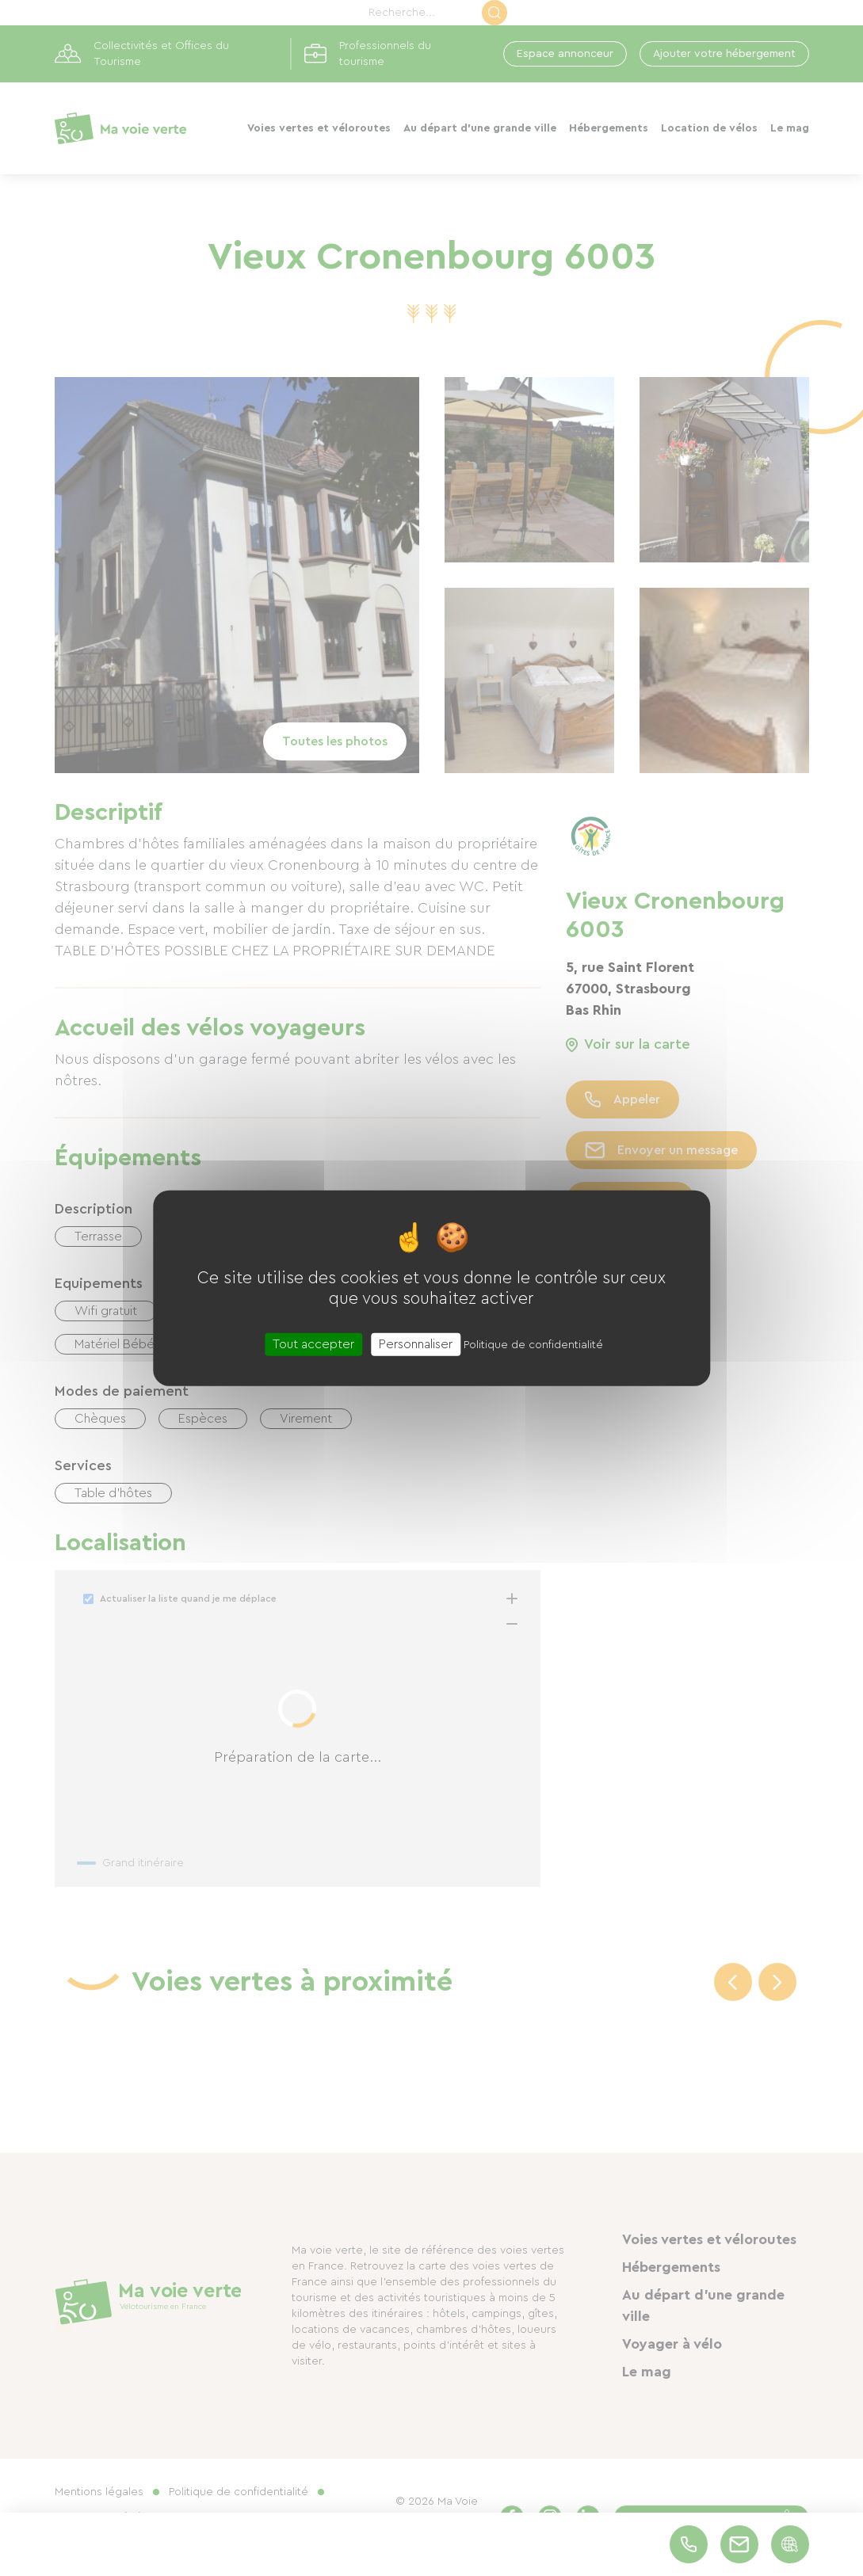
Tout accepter (313, 1343)
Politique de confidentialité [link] (533, 1344)
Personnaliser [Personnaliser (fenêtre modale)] (416, 1343)
